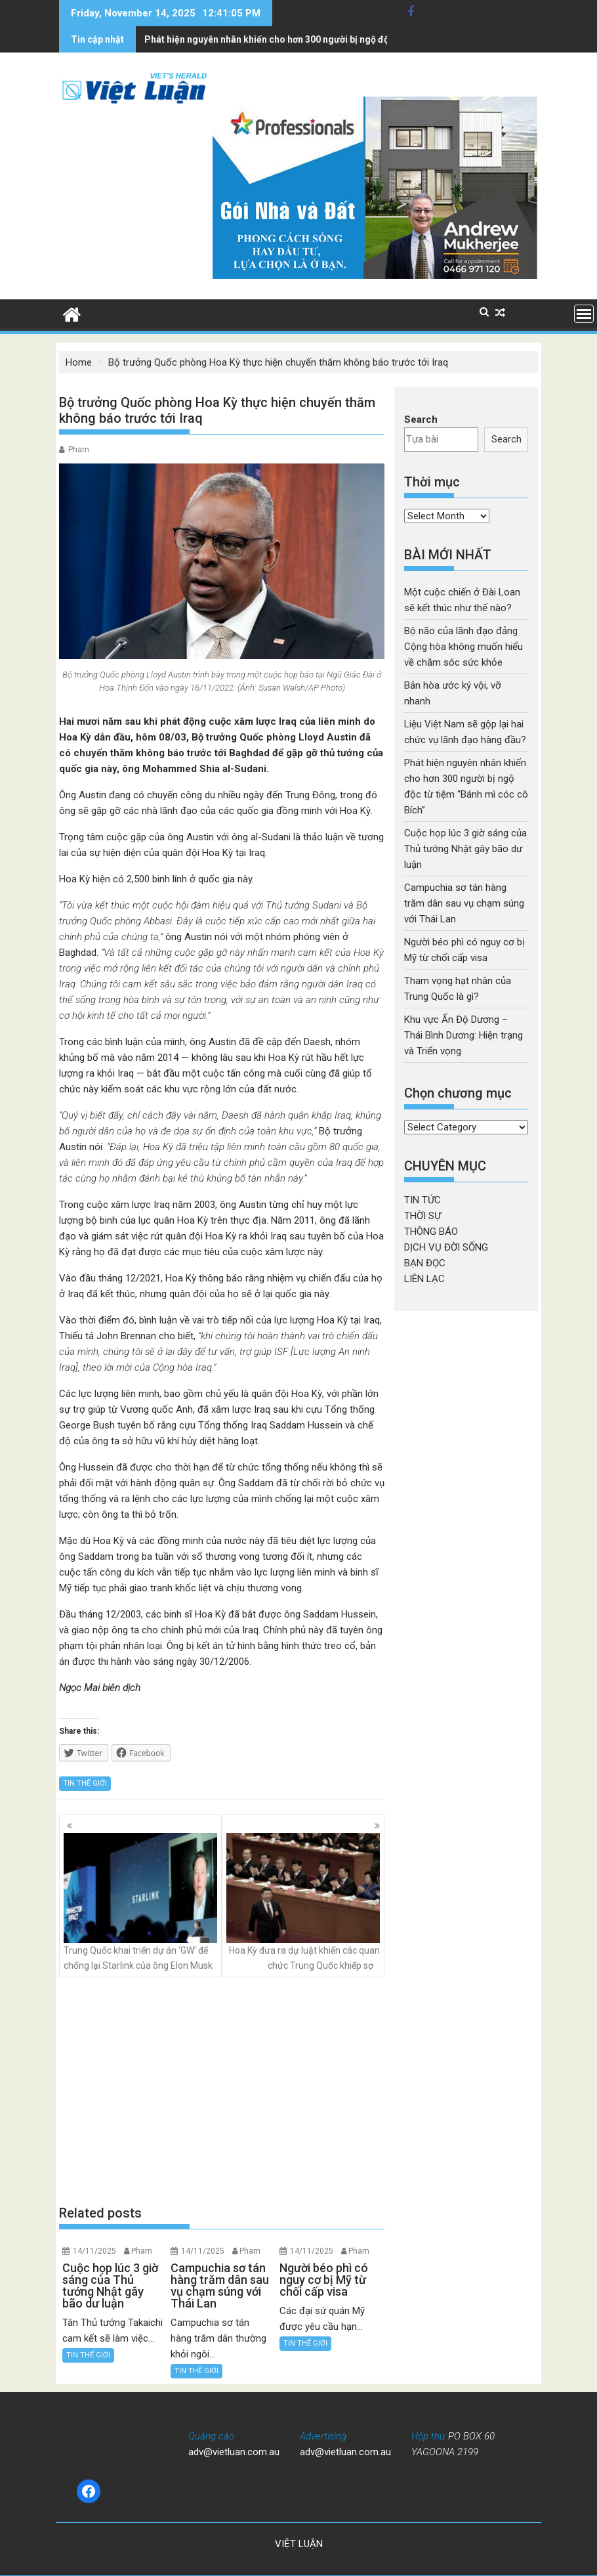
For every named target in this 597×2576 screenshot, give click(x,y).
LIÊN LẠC (424, 1279)
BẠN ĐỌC (424, 1263)
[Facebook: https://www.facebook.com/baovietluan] (88, 2491)
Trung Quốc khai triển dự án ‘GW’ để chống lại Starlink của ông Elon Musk (140, 1901)
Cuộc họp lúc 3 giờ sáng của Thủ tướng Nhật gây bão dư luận (273, 39)
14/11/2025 (94, 2251)
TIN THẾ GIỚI (85, 1783)
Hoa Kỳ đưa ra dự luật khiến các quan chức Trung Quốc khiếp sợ (303, 1901)
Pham (78, 449)
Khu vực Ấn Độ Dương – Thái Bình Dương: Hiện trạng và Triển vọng (463, 1035)
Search (421, 419)
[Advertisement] (221, 2091)
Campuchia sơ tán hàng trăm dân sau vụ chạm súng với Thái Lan (464, 903)
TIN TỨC (422, 1200)
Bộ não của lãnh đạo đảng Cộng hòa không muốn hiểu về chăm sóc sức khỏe (463, 646)
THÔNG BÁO (431, 1231)
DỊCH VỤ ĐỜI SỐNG (446, 1247)
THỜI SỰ (422, 1216)
